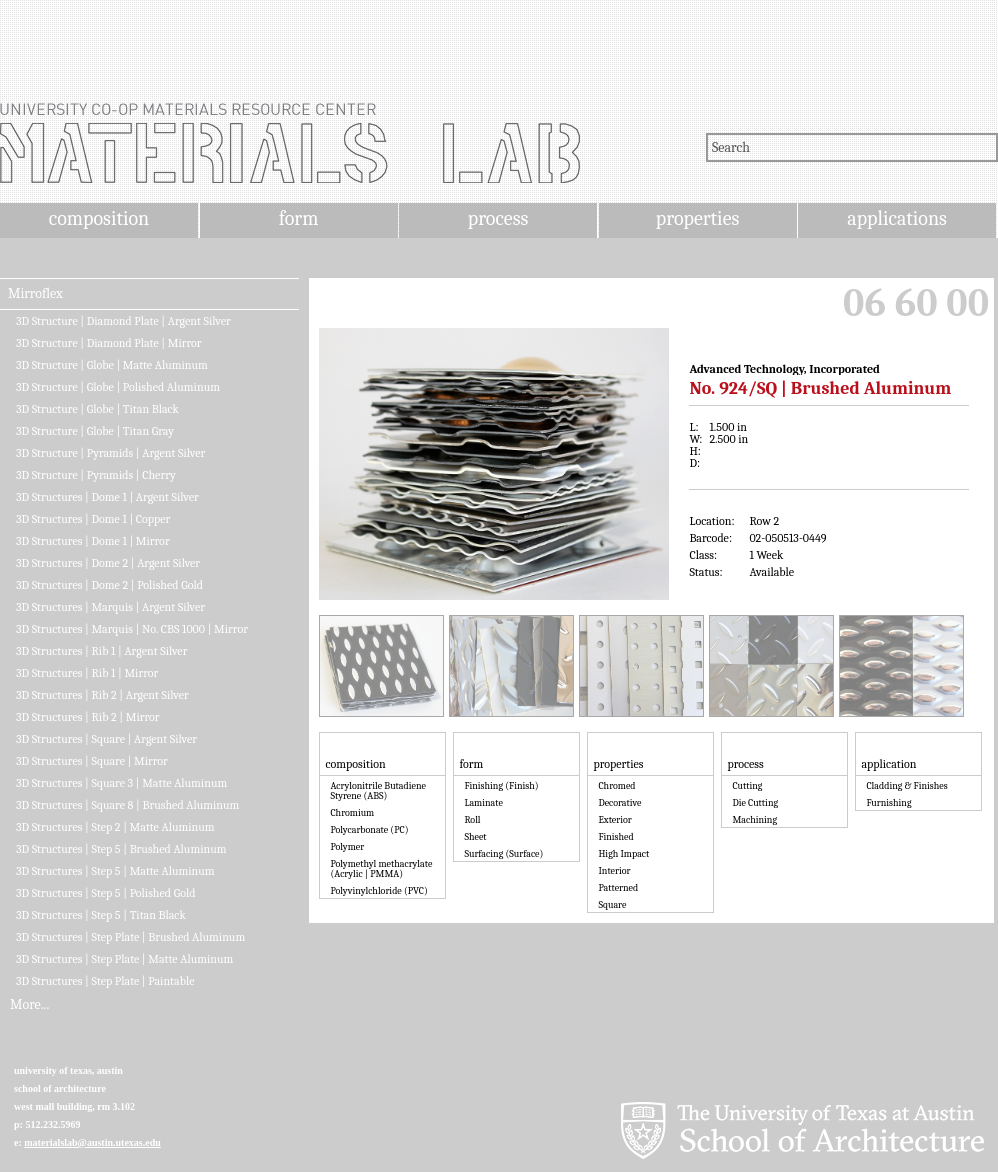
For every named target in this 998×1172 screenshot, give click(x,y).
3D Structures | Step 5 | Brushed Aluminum (121, 849)
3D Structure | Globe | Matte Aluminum (112, 365)
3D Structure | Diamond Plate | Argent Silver (123, 321)
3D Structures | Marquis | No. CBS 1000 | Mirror (132, 629)
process (498, 218)
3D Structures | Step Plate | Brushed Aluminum (130, 937)
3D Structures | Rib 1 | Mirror (87, 673)
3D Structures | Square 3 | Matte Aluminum (121, 783)
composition (99, 218)
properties (697, 218)
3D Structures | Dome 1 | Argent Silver (107, 497)
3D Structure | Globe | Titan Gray (95, 431)
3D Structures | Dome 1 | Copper (93, 519)
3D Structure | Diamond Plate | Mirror (109, 343)
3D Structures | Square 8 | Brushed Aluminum (127, 805)
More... (29, 1005)
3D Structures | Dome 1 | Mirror (93, 541)
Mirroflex (35, 294)
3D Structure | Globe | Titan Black (97, 409)
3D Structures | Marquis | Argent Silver (110, 607)
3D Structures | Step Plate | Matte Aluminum (124, 959)
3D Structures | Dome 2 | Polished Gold (109, 585)
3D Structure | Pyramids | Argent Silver (110, 453)
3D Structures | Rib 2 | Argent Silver (102, 695)
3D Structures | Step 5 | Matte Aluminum (115, 871)
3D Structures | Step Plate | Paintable (105, 981)
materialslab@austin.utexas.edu (92, 1142)
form (299, 218)
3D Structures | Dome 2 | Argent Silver (108, 563)
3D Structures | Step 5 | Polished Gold (105, 893)
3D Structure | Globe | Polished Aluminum (118, 387)
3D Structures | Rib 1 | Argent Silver (101, 651)
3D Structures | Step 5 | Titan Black (101, 915)
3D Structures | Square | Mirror (92, 761)
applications (897, 218)
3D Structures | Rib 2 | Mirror (88, 717)
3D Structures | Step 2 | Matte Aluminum (115, 827)
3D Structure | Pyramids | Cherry (96, 475)
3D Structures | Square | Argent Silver (106, 739)
